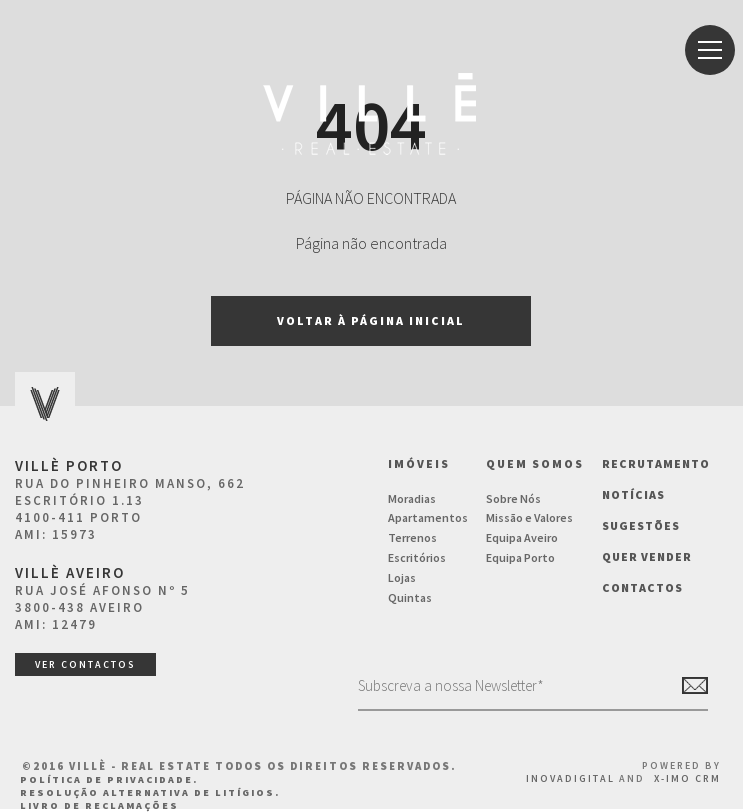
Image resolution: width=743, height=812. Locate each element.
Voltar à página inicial (371, 320)
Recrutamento (656, 463)
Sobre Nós (513, 498)
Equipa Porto (520, 557)
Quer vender (647, 556)
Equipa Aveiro (522, 537)
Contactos (642, 587)
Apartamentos (428, 517)
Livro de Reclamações (99, 805)
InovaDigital (570, 778)
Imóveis (419, 463)
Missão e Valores (529, 517)
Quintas (410, 597)
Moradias (412, 498)
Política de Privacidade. (109, 779)
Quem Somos (535, 463)
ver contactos (85, 664)
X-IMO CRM (687, 778)
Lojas (402, 577)
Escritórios (417, 557)
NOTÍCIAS (633, 494)
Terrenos (412, 537)
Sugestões (641, 525)
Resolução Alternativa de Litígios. (150, 792)
